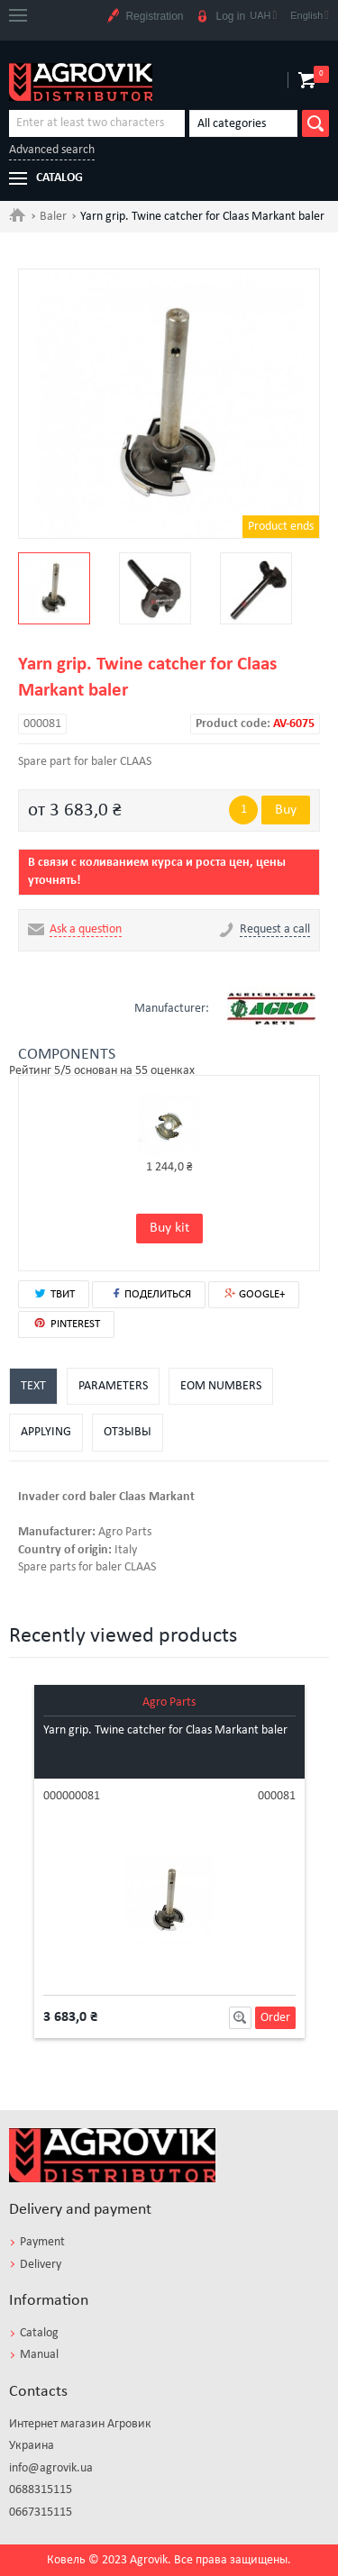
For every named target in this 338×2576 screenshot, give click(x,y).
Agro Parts (169, 1702)
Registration (144, 16)
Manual (39, 2355)
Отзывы (127, 1432)
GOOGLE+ (254, 1294)
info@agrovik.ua (51, 2468)
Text (33, 1386)
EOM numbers (220, 1386)
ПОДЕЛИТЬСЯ (148, 1293)
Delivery (40, 2264)
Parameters (113, 1386)
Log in (220, 16)
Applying (46, 1432)
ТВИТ (53, 1293)
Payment (42, 2242)
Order (275, 2018)
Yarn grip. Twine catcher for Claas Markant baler (165, 1730)
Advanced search (52, 150)
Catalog (39, 2333)
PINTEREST (66, 1323)
